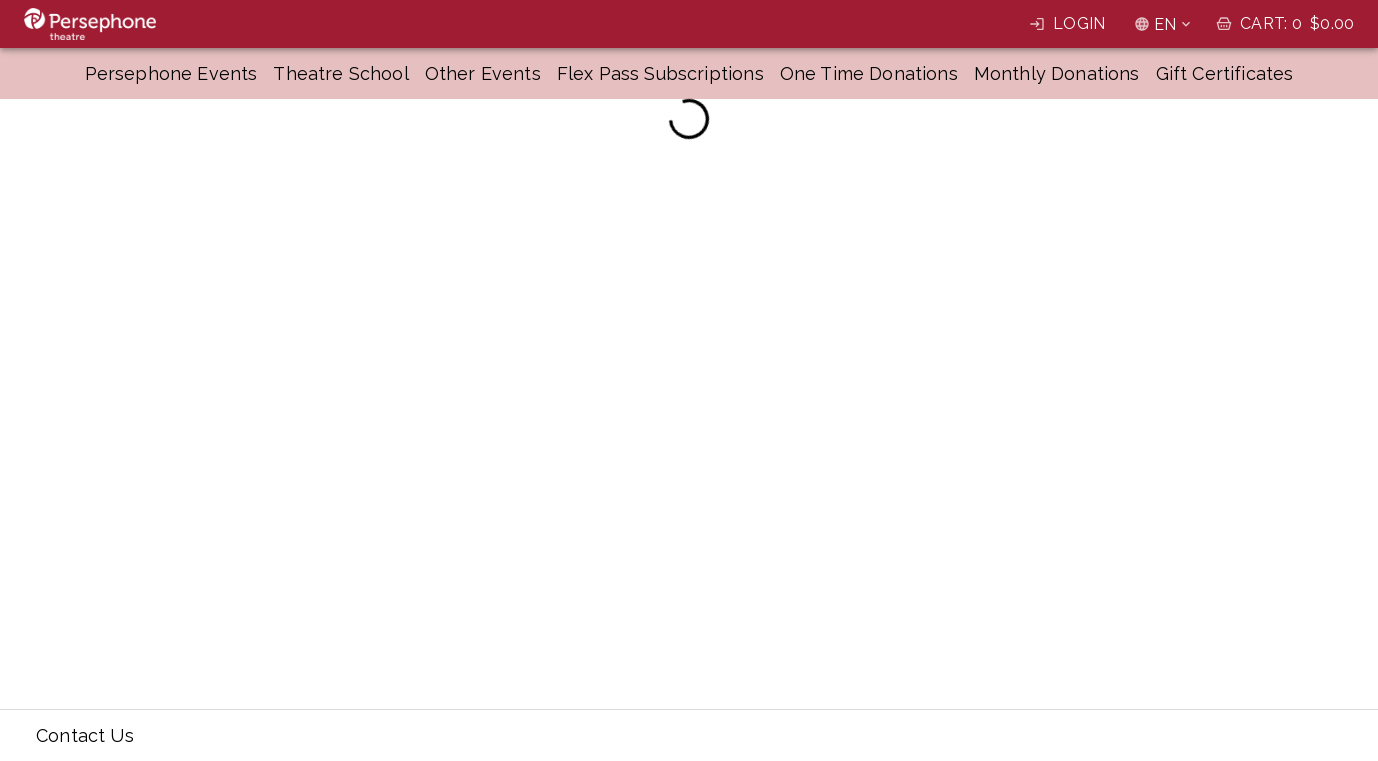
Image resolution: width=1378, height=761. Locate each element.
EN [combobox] (1165, 24)
